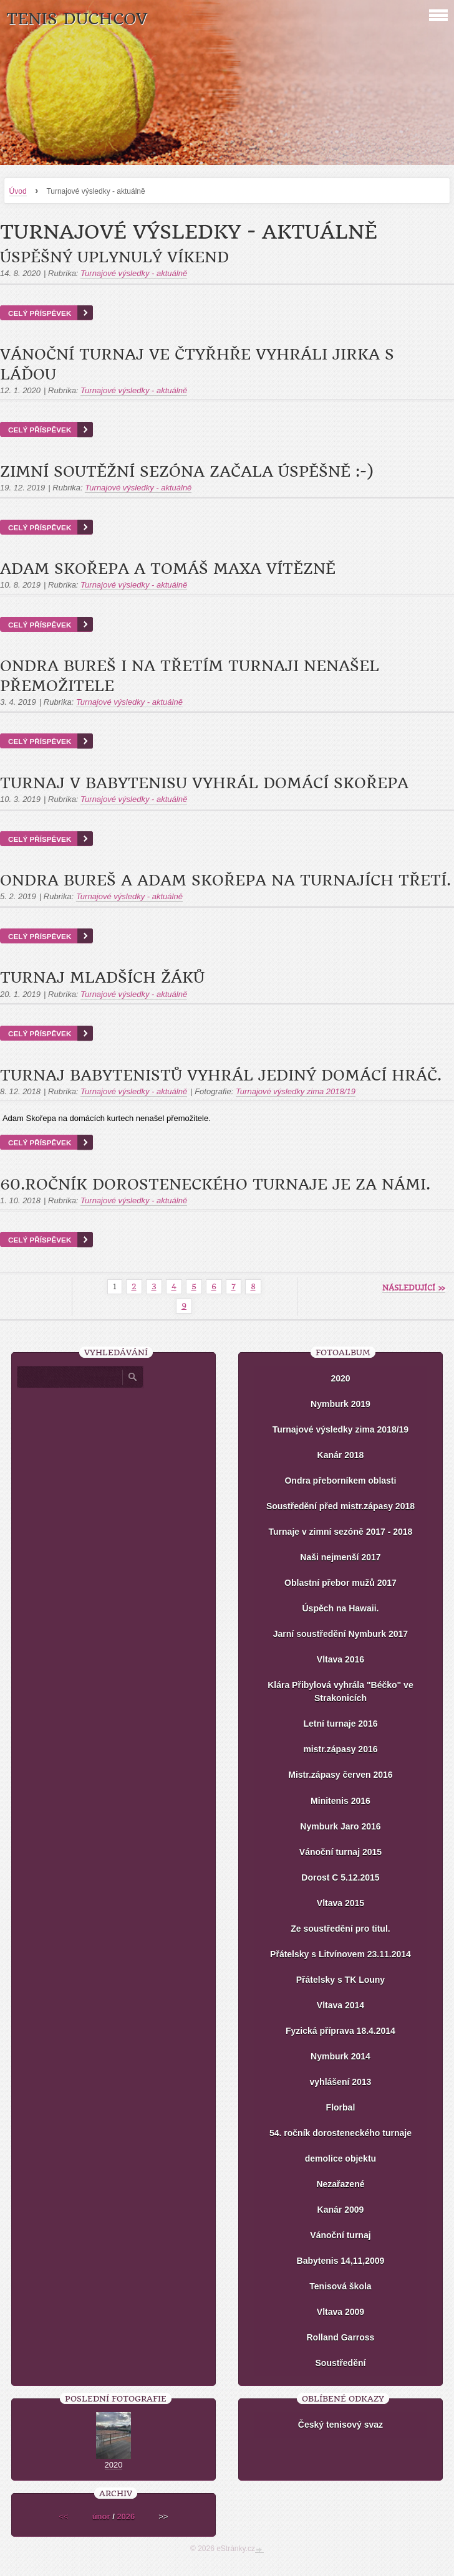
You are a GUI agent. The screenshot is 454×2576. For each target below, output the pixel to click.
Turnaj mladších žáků (102, 977)
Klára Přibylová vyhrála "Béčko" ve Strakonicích (340, 1691)
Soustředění (341, 2363)
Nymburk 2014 (340, 2056)
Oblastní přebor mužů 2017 (340, 1583)
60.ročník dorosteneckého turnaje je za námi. (215, 1184)
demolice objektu (340, 2158)
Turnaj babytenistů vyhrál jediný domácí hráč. (221, 1075)
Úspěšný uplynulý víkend (114, 257)
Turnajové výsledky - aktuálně (133, 273)
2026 (126, 2516)
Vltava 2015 (340, 1903)
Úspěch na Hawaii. (340, 1608)
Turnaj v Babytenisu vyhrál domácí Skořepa (204, 783)
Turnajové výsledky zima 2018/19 (295, 1091)
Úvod (18, 191)
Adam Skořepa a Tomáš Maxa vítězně (168, 569)
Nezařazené (340, 2184)
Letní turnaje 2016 (340, 1724)
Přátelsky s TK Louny (340, 1980)
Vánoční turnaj (340, 2235)
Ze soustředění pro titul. (340, 1929)
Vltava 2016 (340, 1659)
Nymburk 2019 (340, 1404)
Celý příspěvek (39, 313)
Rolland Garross (340, 2337)
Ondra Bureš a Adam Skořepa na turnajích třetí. (225, 880)
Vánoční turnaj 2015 (340, 1852)
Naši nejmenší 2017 (340, 1557)
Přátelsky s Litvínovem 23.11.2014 (340, 1954)
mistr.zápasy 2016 (340, 1749)
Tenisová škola (340, 2286)
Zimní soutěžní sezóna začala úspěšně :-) (187, 471)
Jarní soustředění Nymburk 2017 (340, 1634)
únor (101, 2516)
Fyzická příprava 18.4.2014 (340, 2031)
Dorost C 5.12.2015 (340, 1877)
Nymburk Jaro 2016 (340, 1826)
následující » (413, 1288)
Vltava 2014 (340, 2005)
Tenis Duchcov (76, 19)
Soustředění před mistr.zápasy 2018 (340, 1506)
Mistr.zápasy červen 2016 (340, 1775)
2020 (340, 1378)
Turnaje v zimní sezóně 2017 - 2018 (341, 1532)
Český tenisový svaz (340, 2425)
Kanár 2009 (340, 2210)
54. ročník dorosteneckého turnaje (340, 2133)
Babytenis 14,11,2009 (341, 2261)
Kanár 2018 (340, 1455)
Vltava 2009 (340, 2312)
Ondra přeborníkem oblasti (340, 1481)
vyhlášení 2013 (341, 2082)
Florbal (340, 2107)
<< (64, 2516)
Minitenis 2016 (340, 1801)
